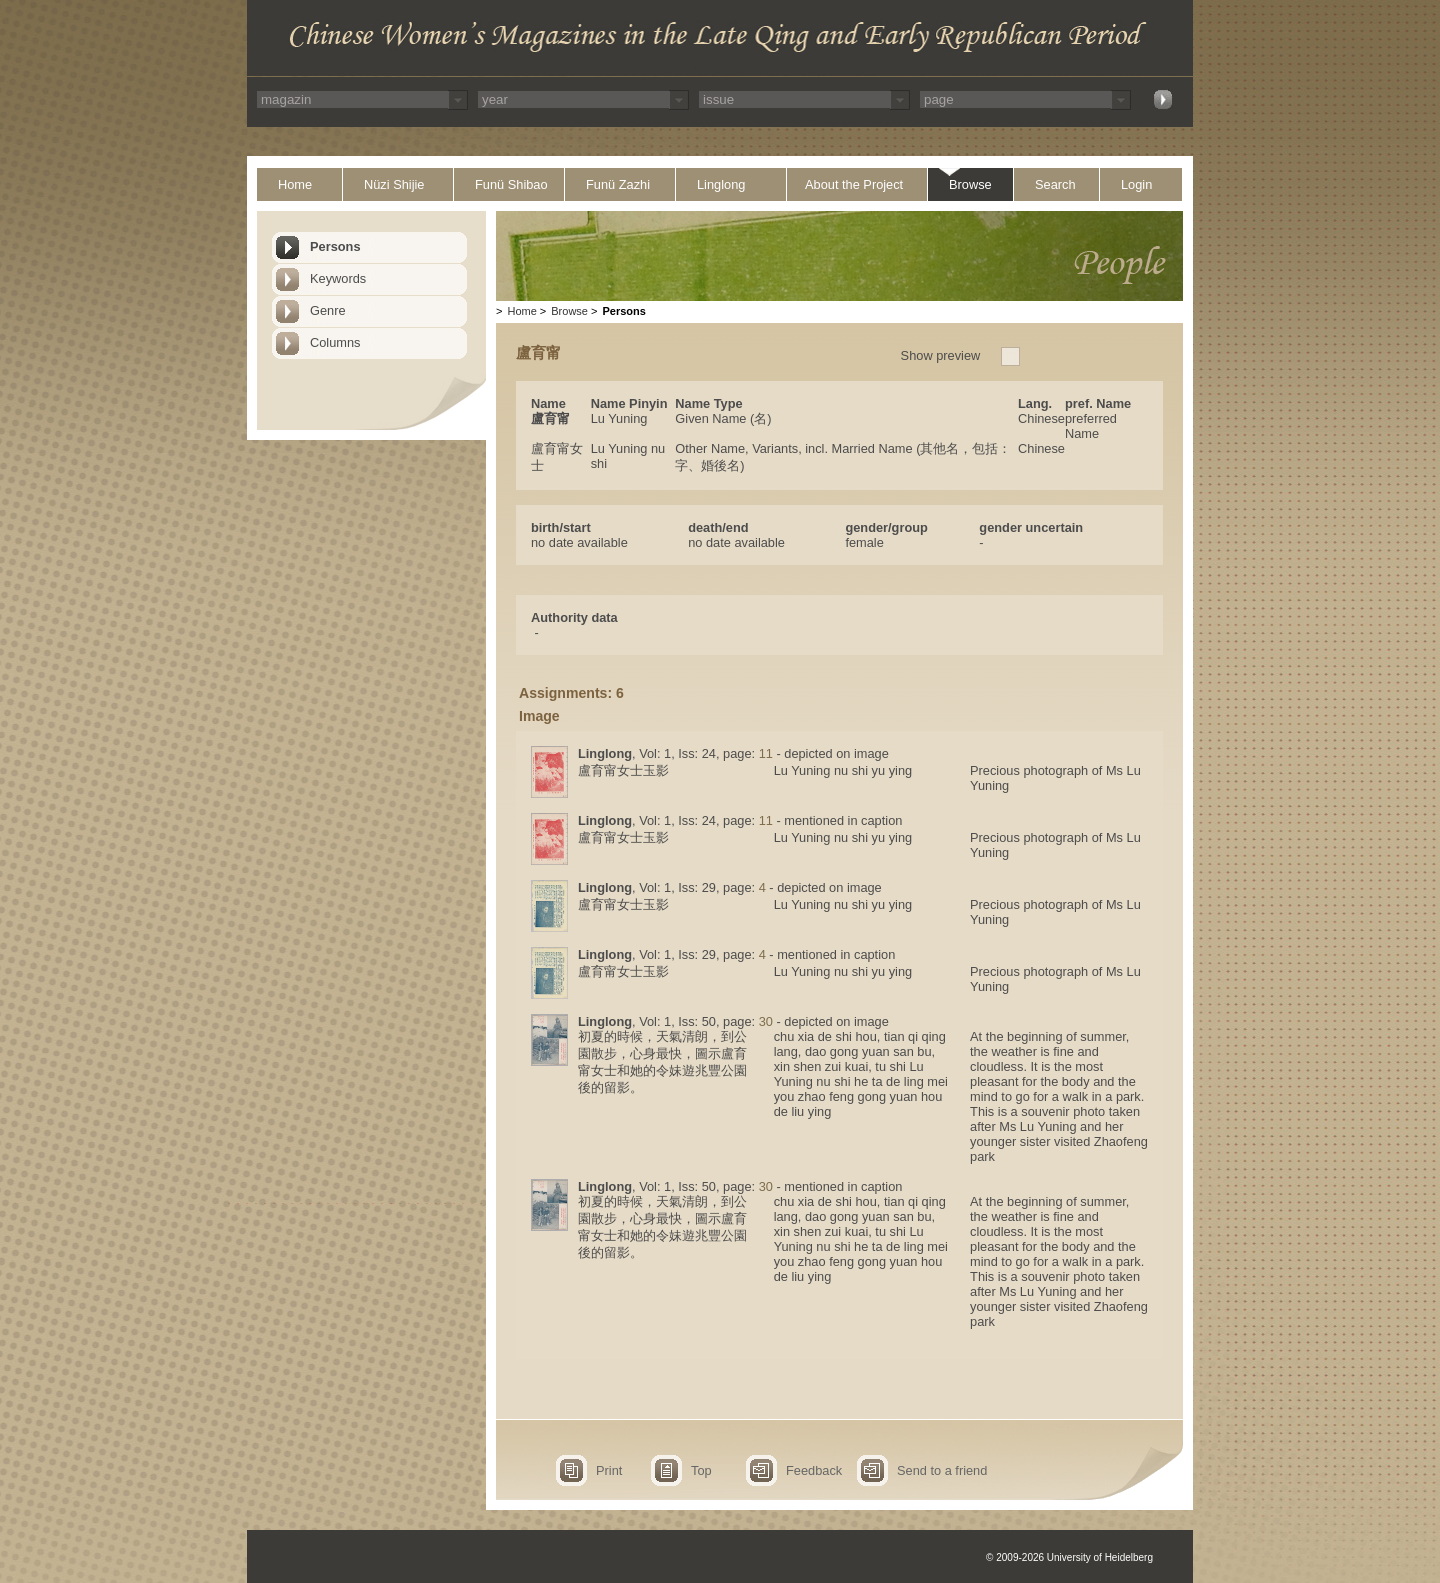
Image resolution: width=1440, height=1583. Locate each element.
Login (1136, 184)
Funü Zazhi (618, 184)
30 (766, 1021)
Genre (328, 310)
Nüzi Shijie (394, 184)
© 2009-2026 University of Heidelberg (1069, 1557)
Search (1055, 184)
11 (766, 753)
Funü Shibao (511, 184)
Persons (335, 246)
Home (295, 184)
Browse (970, 184)
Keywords (338, 278)
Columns (335, 342)
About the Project (854, 184)
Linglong (721, 184)
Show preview (941, 355)
